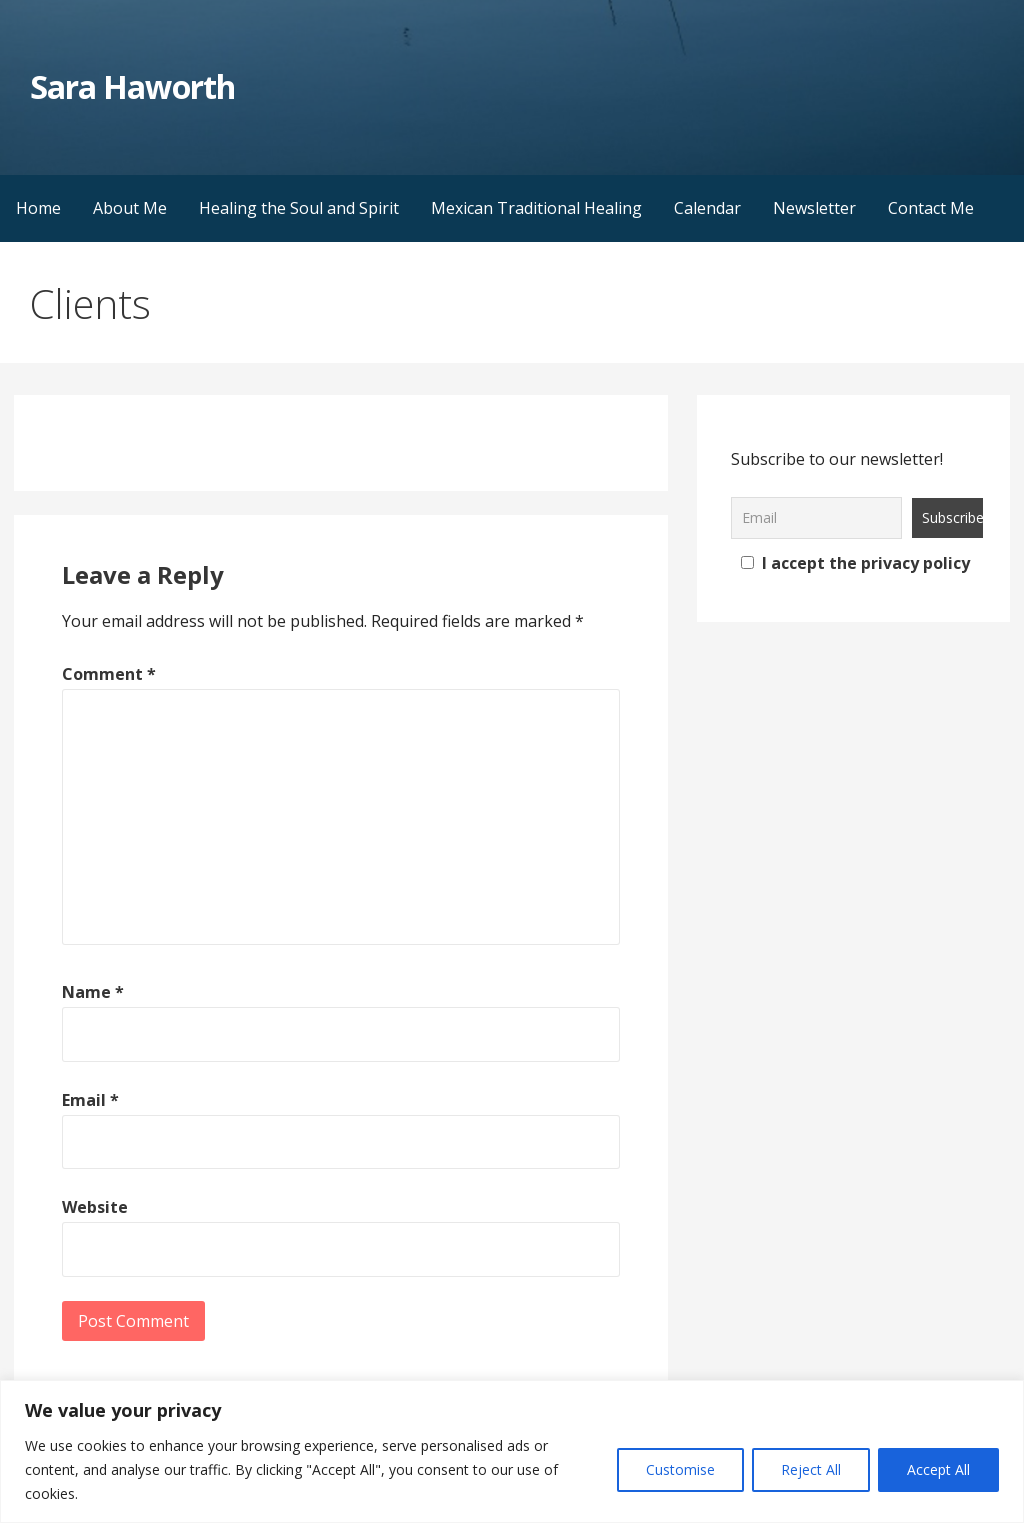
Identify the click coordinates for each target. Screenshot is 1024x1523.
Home (38, 208)
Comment (109, 674)
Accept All (938, 1469)
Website (95, 1207)
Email (90, 1100)
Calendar (707, 208)
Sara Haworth (132, 86)
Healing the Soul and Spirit (299, 208)
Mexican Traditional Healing (536, 208)
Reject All (811, 1469)
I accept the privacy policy (855, 563)
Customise (680, 1469)
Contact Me (931, 208)
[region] (512, 1451)
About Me (130, 208)
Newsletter (814, 208)
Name (93, 992)
